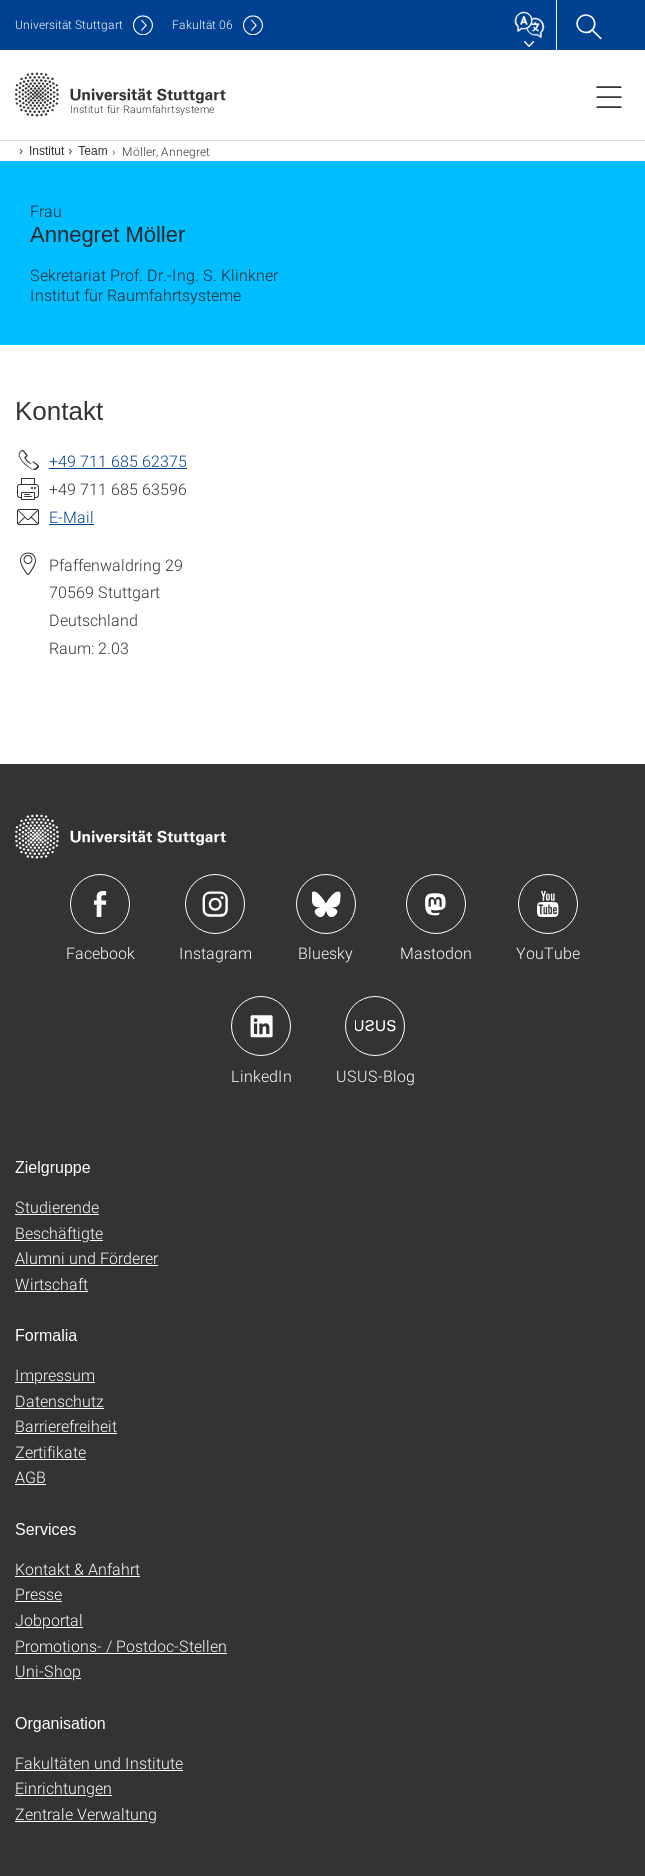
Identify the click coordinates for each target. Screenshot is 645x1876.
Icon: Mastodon (436, 904)
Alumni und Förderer (86, 1257)
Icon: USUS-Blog (375, 1026)
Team (92, 151)
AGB (30, 1476)
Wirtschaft (51, 1283)
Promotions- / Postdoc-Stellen (121, 1645)
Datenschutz (59, 1400)
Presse (38, 1593)
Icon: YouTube (548, 904)
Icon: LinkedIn (261, 1026)
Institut (46, 151)
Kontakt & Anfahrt (77, 1568)
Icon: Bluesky (326, 904)
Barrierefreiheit (66, 1425)
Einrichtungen (63, 1787)
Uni (69, 24)
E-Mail (71, 516)
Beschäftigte (59, 1232)
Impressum (55, 1374)
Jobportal (49, 1619)
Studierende (57, 1206)
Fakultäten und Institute (99, 1762)
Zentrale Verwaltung (86, 1813)
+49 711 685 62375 (118, 460)
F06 (202, 24)
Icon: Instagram (215, 904)
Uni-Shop (48, 1670)
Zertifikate (50, 1451)
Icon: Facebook (100, 904)
